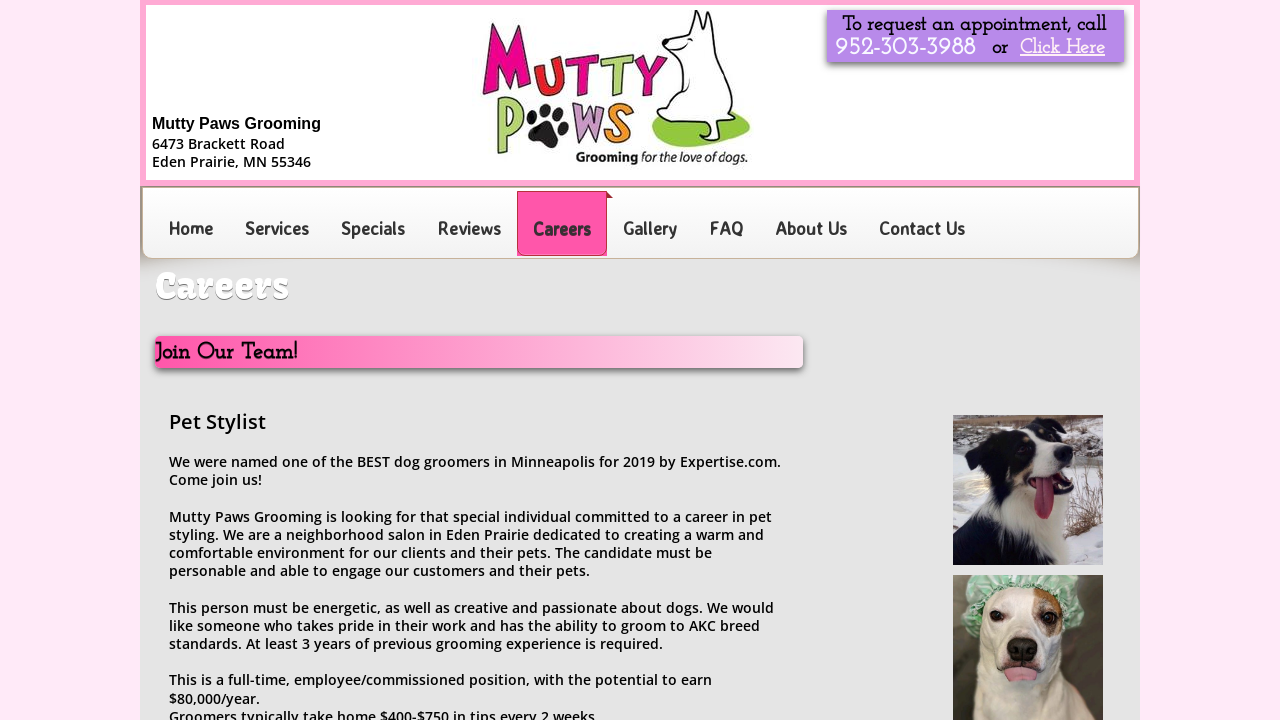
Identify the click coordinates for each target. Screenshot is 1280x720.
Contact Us (922, 228)
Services (277, 228)
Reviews (469, 228)
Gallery (650, 228)
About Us (811, 228)
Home (190, 228)
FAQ (726, 228)
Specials (373, 228)
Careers (562, 228)
